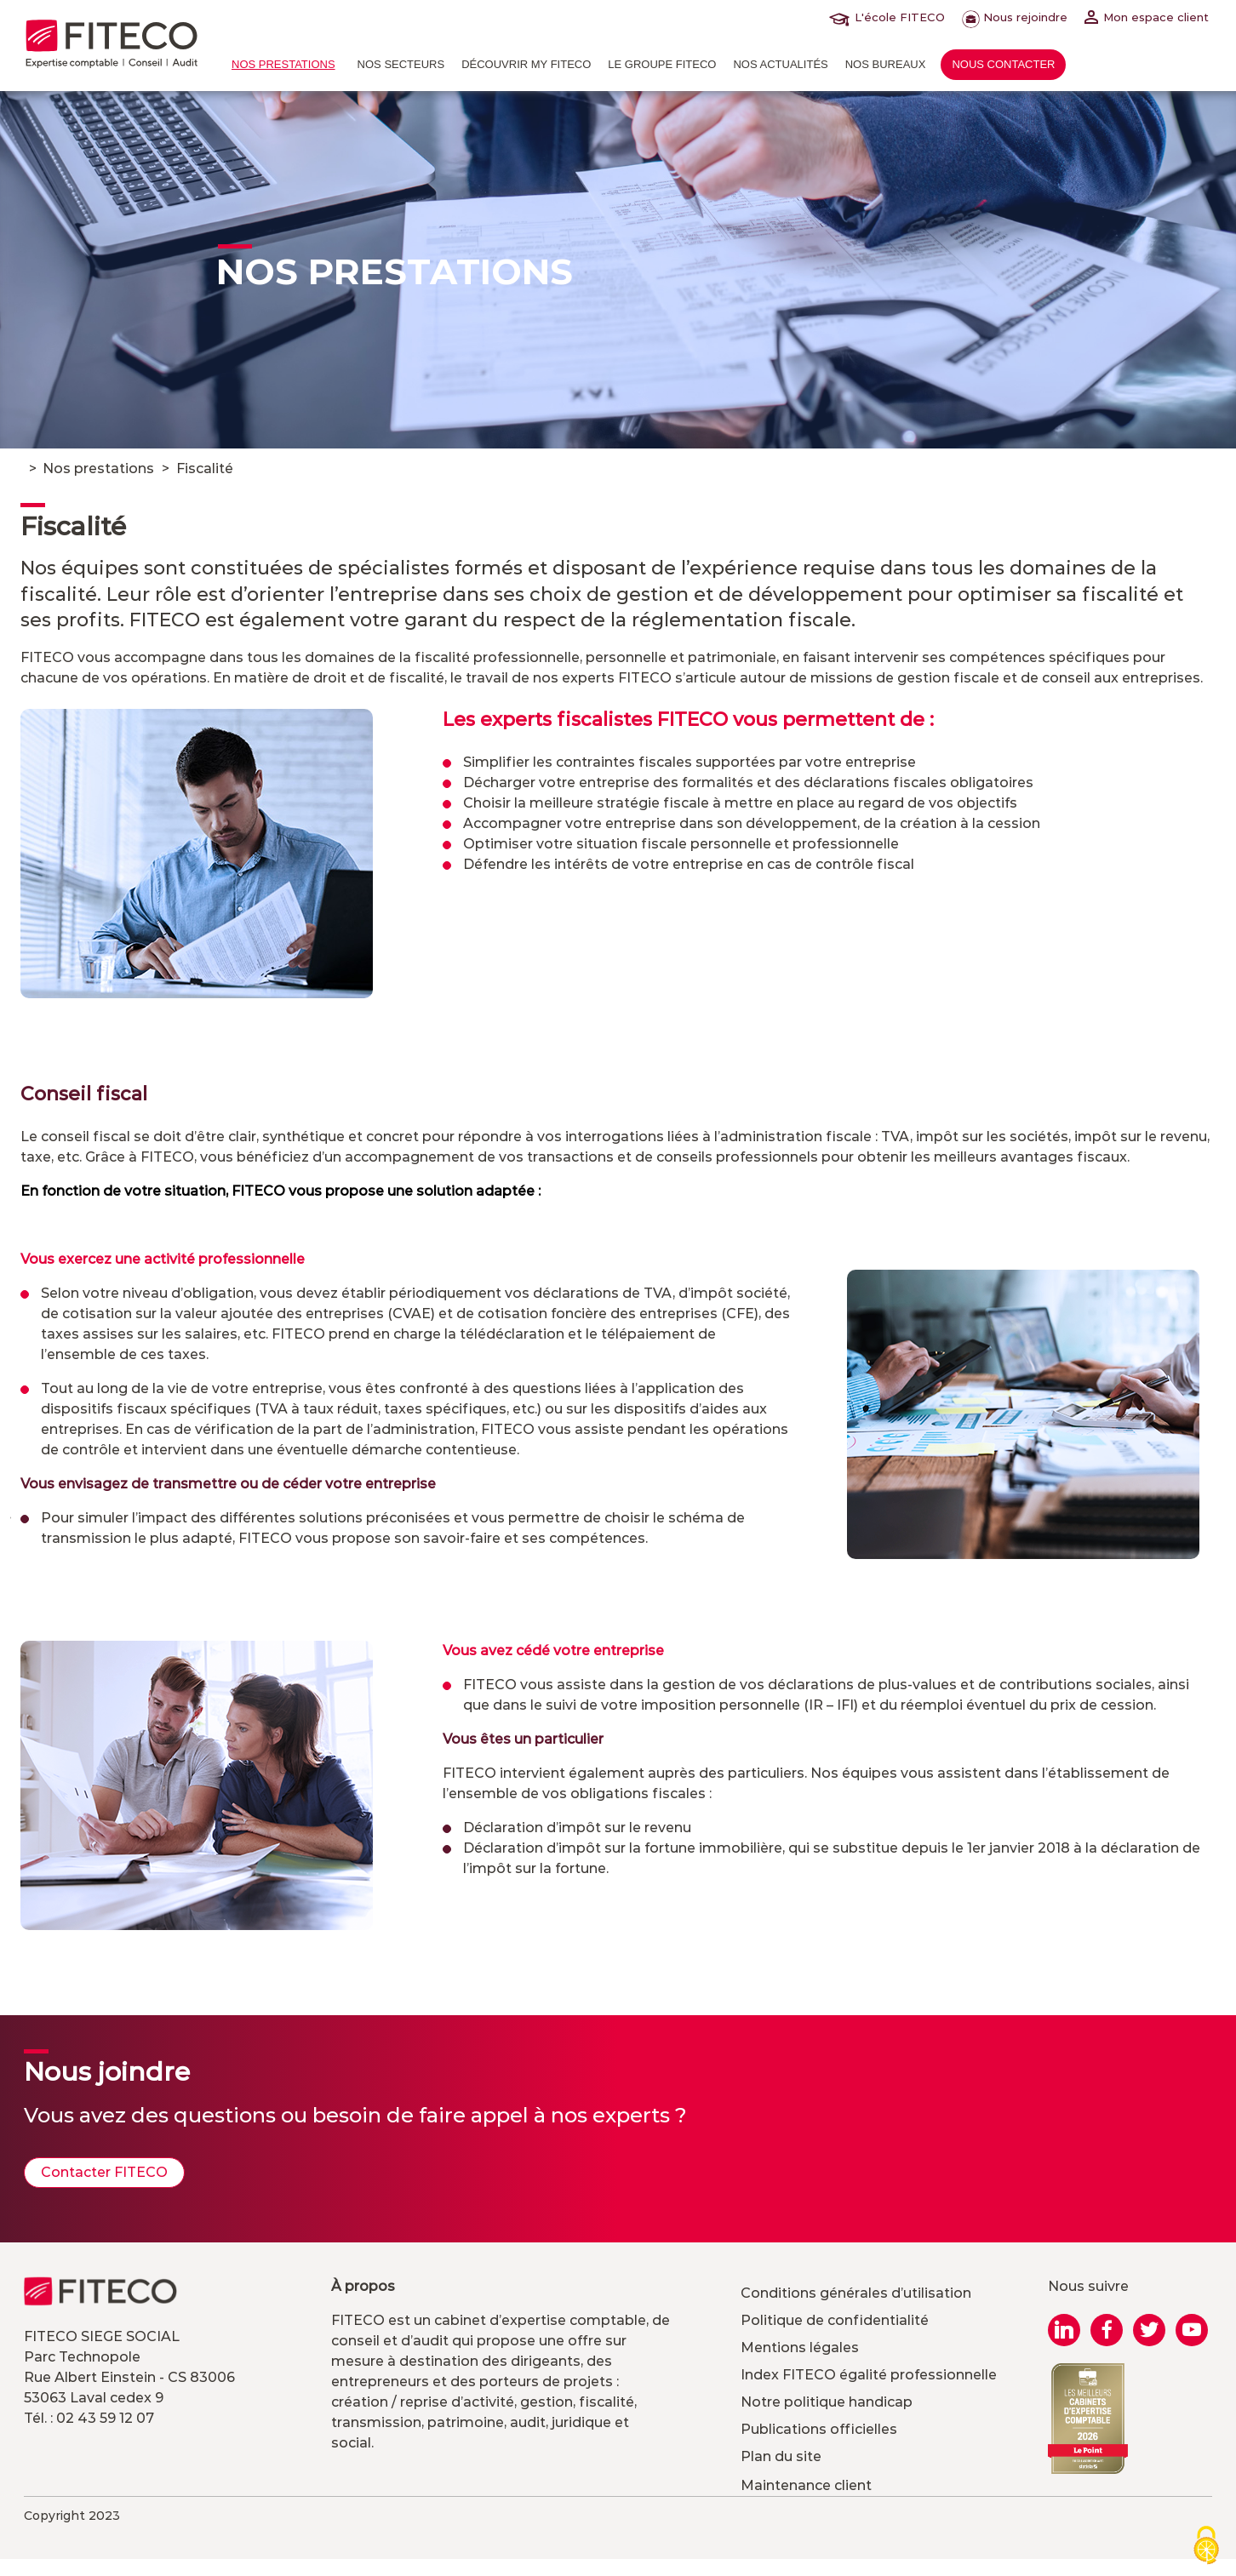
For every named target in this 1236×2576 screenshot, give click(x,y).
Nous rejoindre (1014, 17)
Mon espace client (1146, 17)
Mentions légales (800, 2347)
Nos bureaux (885, 64)
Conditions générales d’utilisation (856, 2293)
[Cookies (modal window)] (1206, 2546)
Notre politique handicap (827, 2402)
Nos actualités (780, 64)
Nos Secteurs (401, 64)
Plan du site (781, 2456)
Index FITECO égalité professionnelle (869, 2375)
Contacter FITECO (104, 2172)
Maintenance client (806, 2485)
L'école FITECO (890, 17)
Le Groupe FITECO (662, 64)
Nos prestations (283, 64)
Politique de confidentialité (835, 2320)
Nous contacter (1003, 64)
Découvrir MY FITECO (526, 64)
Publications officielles (819, 2429)
